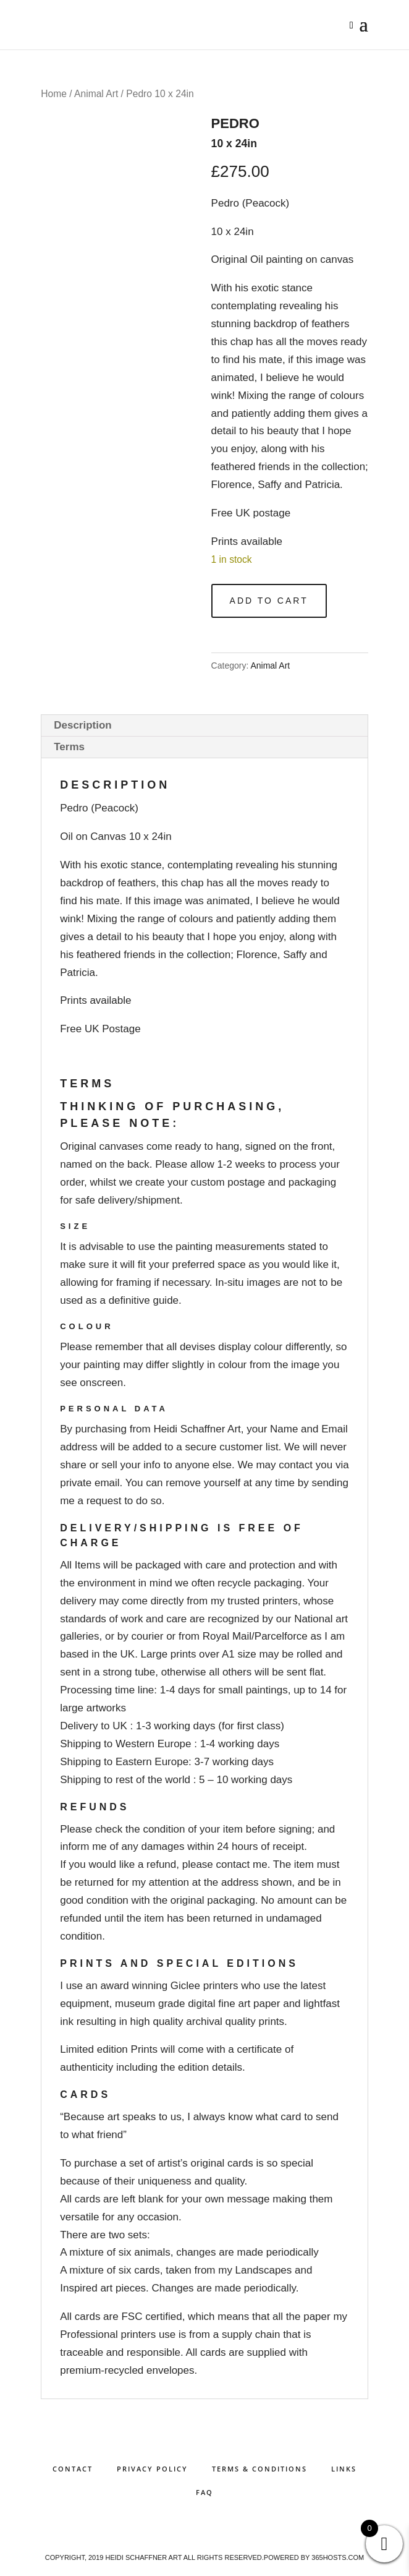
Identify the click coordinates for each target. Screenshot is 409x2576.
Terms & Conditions (259, 2468)
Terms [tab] (69, 747)
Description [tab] (83, 725)
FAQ (204, 2492)
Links (343, 2468)
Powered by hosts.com (314, 2557)
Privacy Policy (152, 2468)
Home (54, 93)
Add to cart (269, 600)
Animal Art (96, 93)
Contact (73, 2468)
